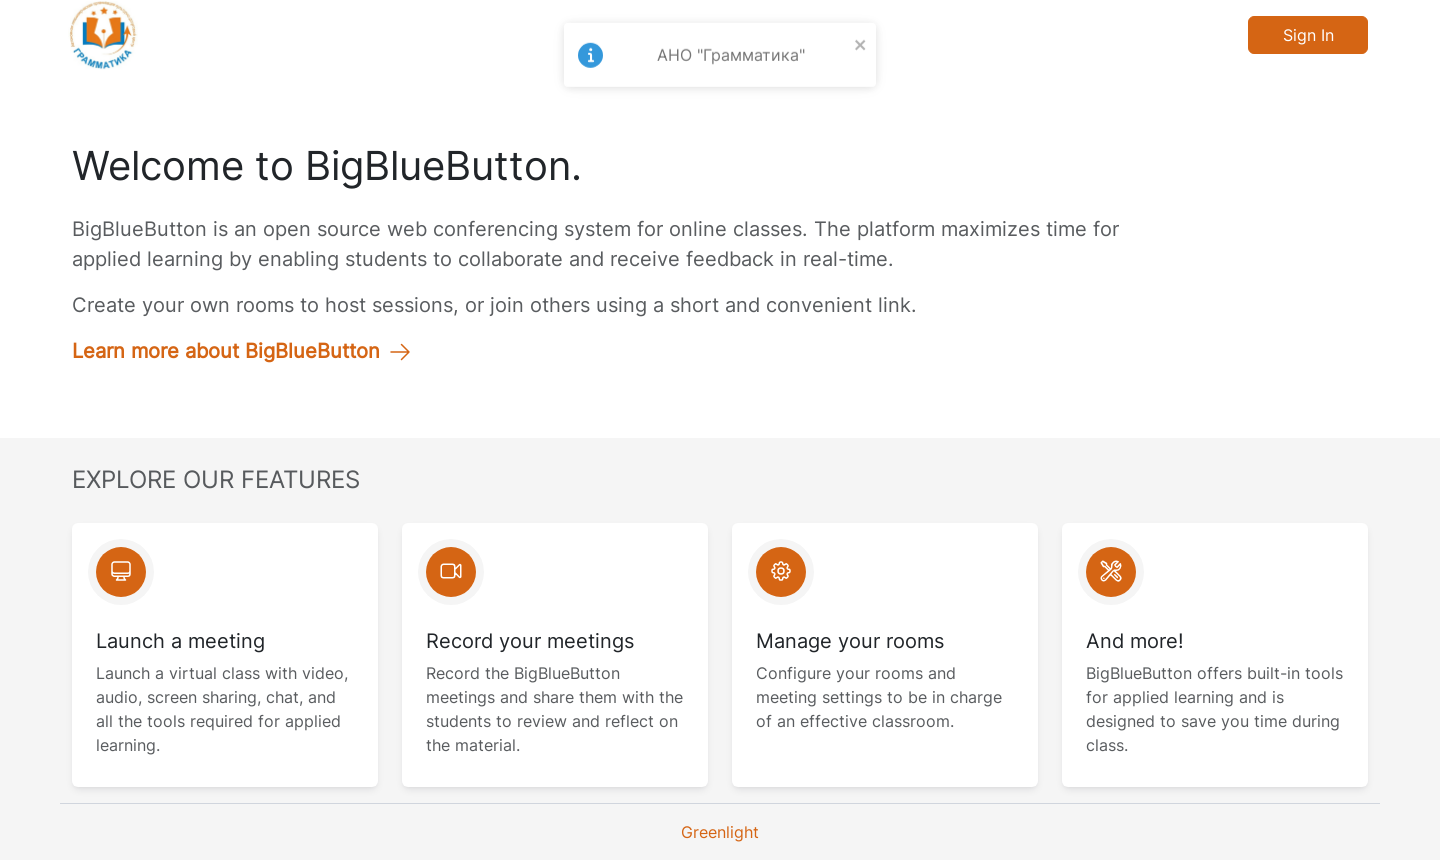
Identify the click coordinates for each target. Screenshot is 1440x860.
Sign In (1308, 35)
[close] (861, 31)
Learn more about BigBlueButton (242, 351)
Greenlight (720, 832)
